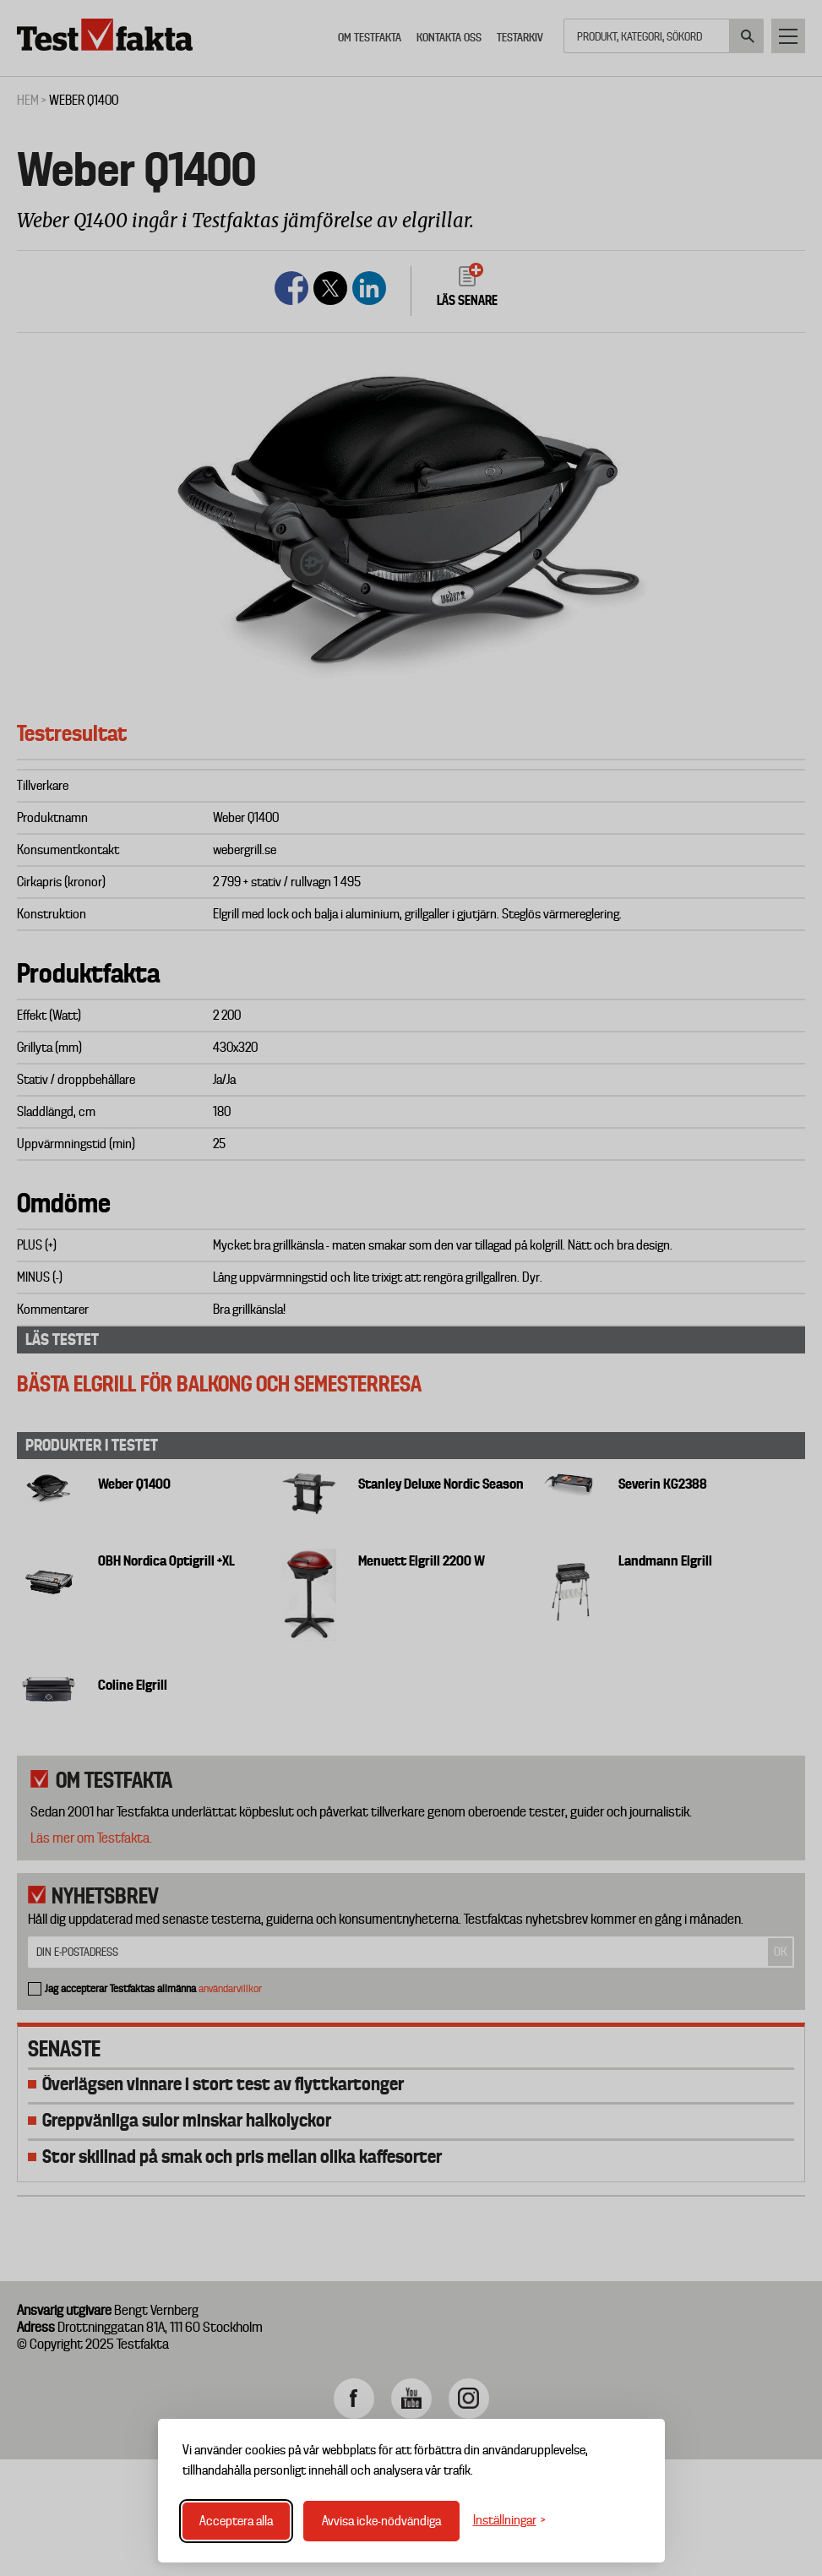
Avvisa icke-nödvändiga (381, 2521)
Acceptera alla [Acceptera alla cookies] (236, 2521)
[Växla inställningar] (509, 2520)
